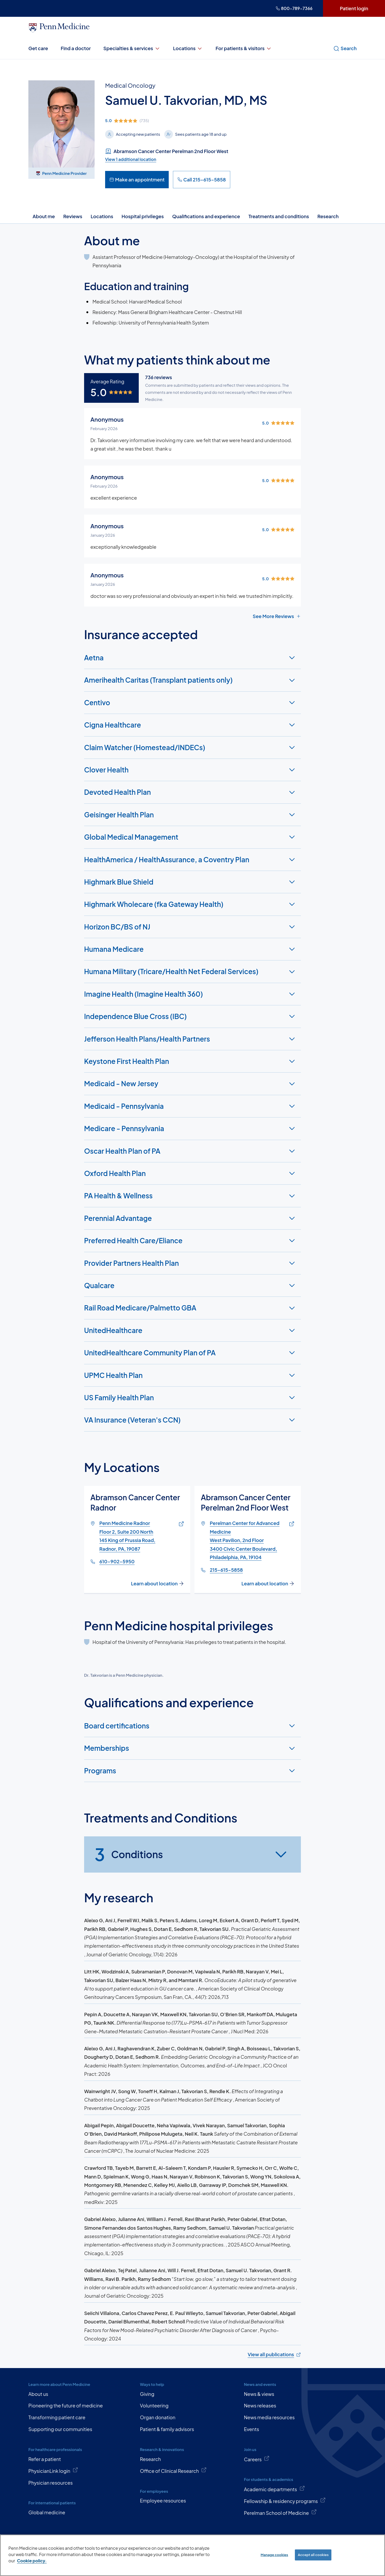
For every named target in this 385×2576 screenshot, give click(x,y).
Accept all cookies (313, 2555)
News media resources (269, 2417)
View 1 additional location (130, 159)
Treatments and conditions (278, 216)
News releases (260, 2405)
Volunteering (154, 2405)
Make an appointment (137, 179)
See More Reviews (277, 616)
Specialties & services (131, 48)
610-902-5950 (117, 1561)
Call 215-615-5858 (201, 179)
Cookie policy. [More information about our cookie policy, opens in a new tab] (32, 2560)
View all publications (274, 2354)
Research (328, 216)
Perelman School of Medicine (280, 2512)
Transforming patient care (56, 2417)
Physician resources (50, 2483)
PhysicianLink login (53, 2470)
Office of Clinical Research (173, 2470)
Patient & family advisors (167, 2429)
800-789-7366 (294, 8)
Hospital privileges (143, 216)
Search (345, 48)
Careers (257, 2458)
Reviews (72, 216)
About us (38, 2394)
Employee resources (163, 2500)
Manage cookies (274, 2555)
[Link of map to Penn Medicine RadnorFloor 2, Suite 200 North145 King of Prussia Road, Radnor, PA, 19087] (180, 1524)
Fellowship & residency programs (285, 2500)
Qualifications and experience (206, 216)
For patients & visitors (243, 48)
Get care (38, 48)
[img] (186, 120)
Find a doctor (76, 48)
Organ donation (157, 2417)
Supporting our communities (60, 2429)
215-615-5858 (226, 1570)
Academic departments (274, 2488)
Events (251, 2429)
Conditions (129, 1854)
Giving (147, 2394)
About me (44, 216)
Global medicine (46, 2512)
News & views (259, 2394)
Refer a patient (44, 2459)
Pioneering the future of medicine (65, 2405)
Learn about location (157, 1583)
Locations (188, 48)
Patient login (354, 8)
